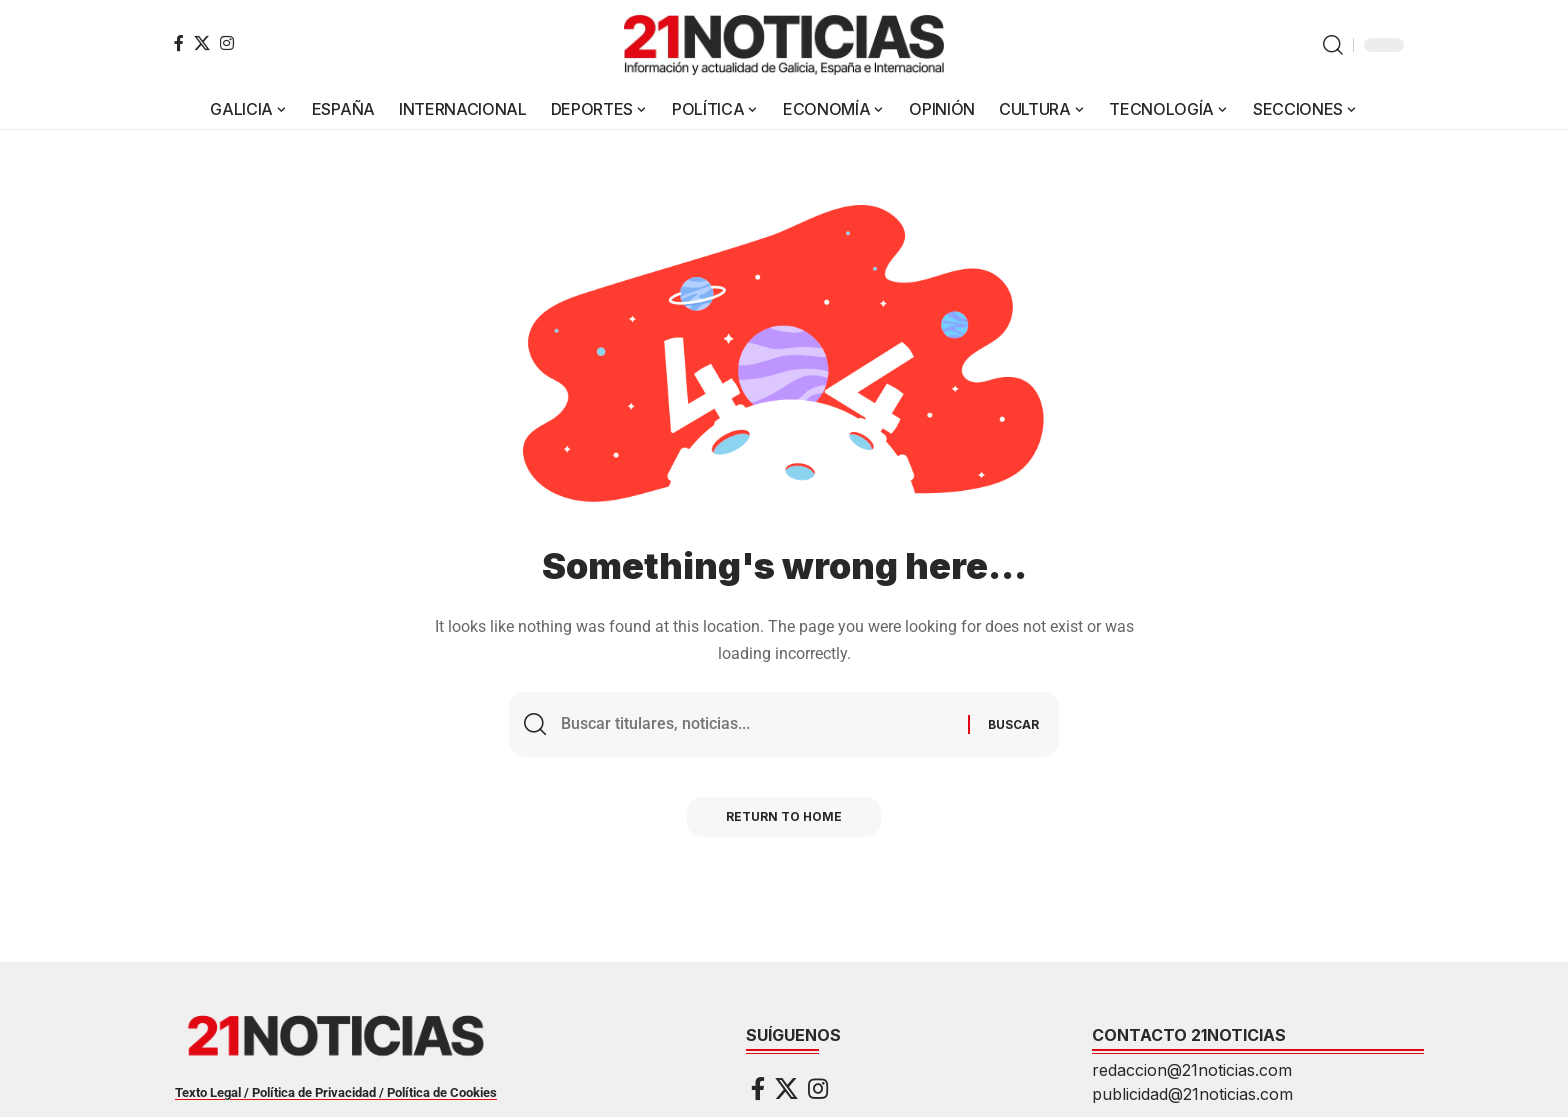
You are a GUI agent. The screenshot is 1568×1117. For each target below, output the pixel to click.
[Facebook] (179, 43)
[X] (202, 43)
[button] (1333, 45)
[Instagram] (227, 43)
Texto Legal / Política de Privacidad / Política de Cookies (336, 1092)
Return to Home (784, 817)
